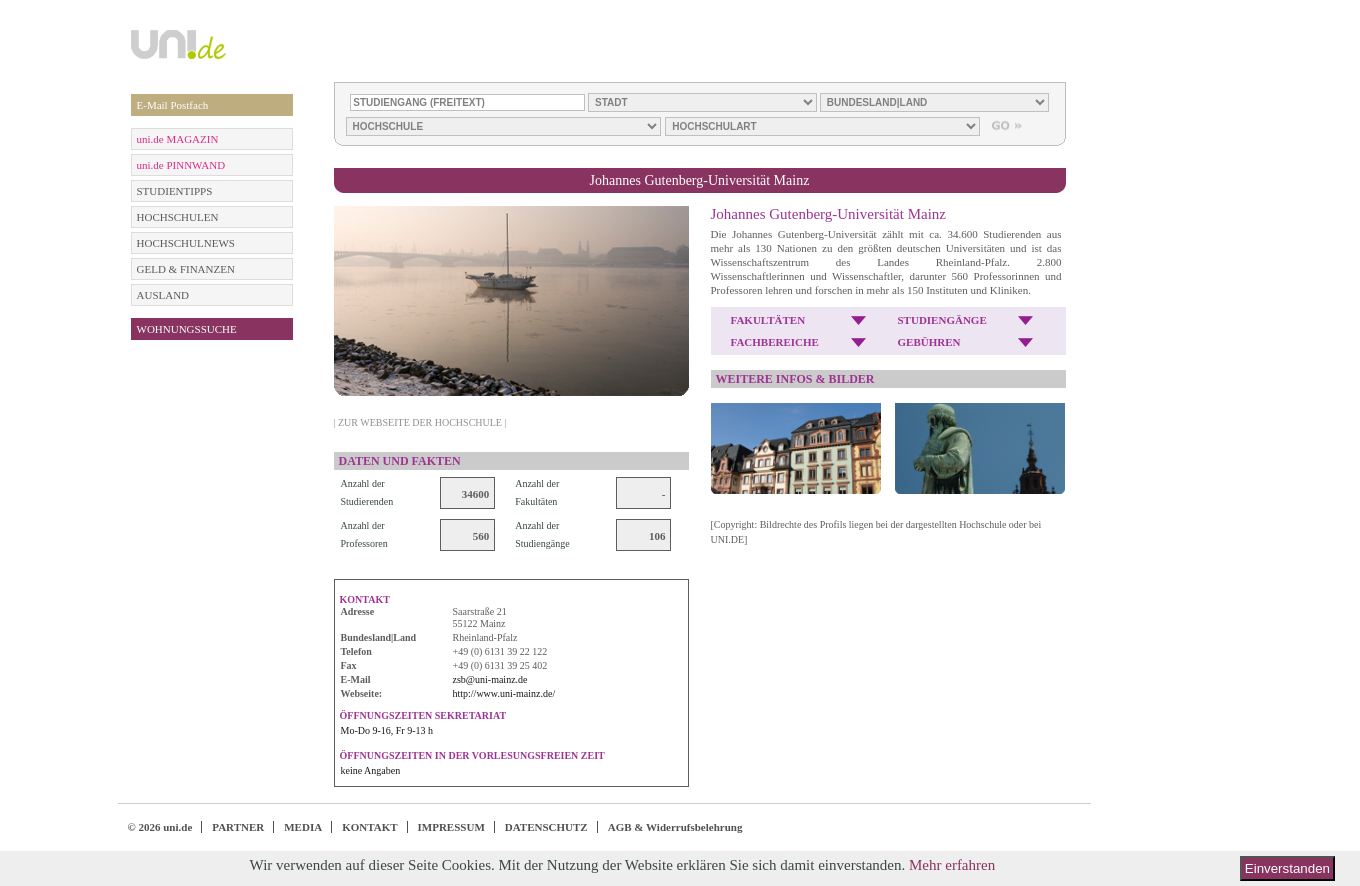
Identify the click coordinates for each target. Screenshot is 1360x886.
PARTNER (238, 827)
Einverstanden (1287, 868)
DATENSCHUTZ (546, 827)
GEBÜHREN (929, 342)
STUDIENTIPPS (175, 191)
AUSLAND (163, 295)
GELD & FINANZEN (186, 269)
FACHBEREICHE (775, 342)
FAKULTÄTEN (768, 320)
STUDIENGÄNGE (942, 320)
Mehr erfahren (952, 865)
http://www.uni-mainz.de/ (504, 693)
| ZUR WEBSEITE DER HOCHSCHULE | (420, 422)
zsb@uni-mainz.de (490, 679)
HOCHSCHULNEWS (186, 243)
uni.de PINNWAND (181, 165)
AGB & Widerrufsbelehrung (675, 827)
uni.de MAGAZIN (178, 139)
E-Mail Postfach (173, 105)
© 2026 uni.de (160, 827)
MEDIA (303, 827)
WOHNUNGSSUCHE (187, 329)
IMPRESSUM (451, 827)
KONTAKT (369, 827)
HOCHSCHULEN (178, 217)
